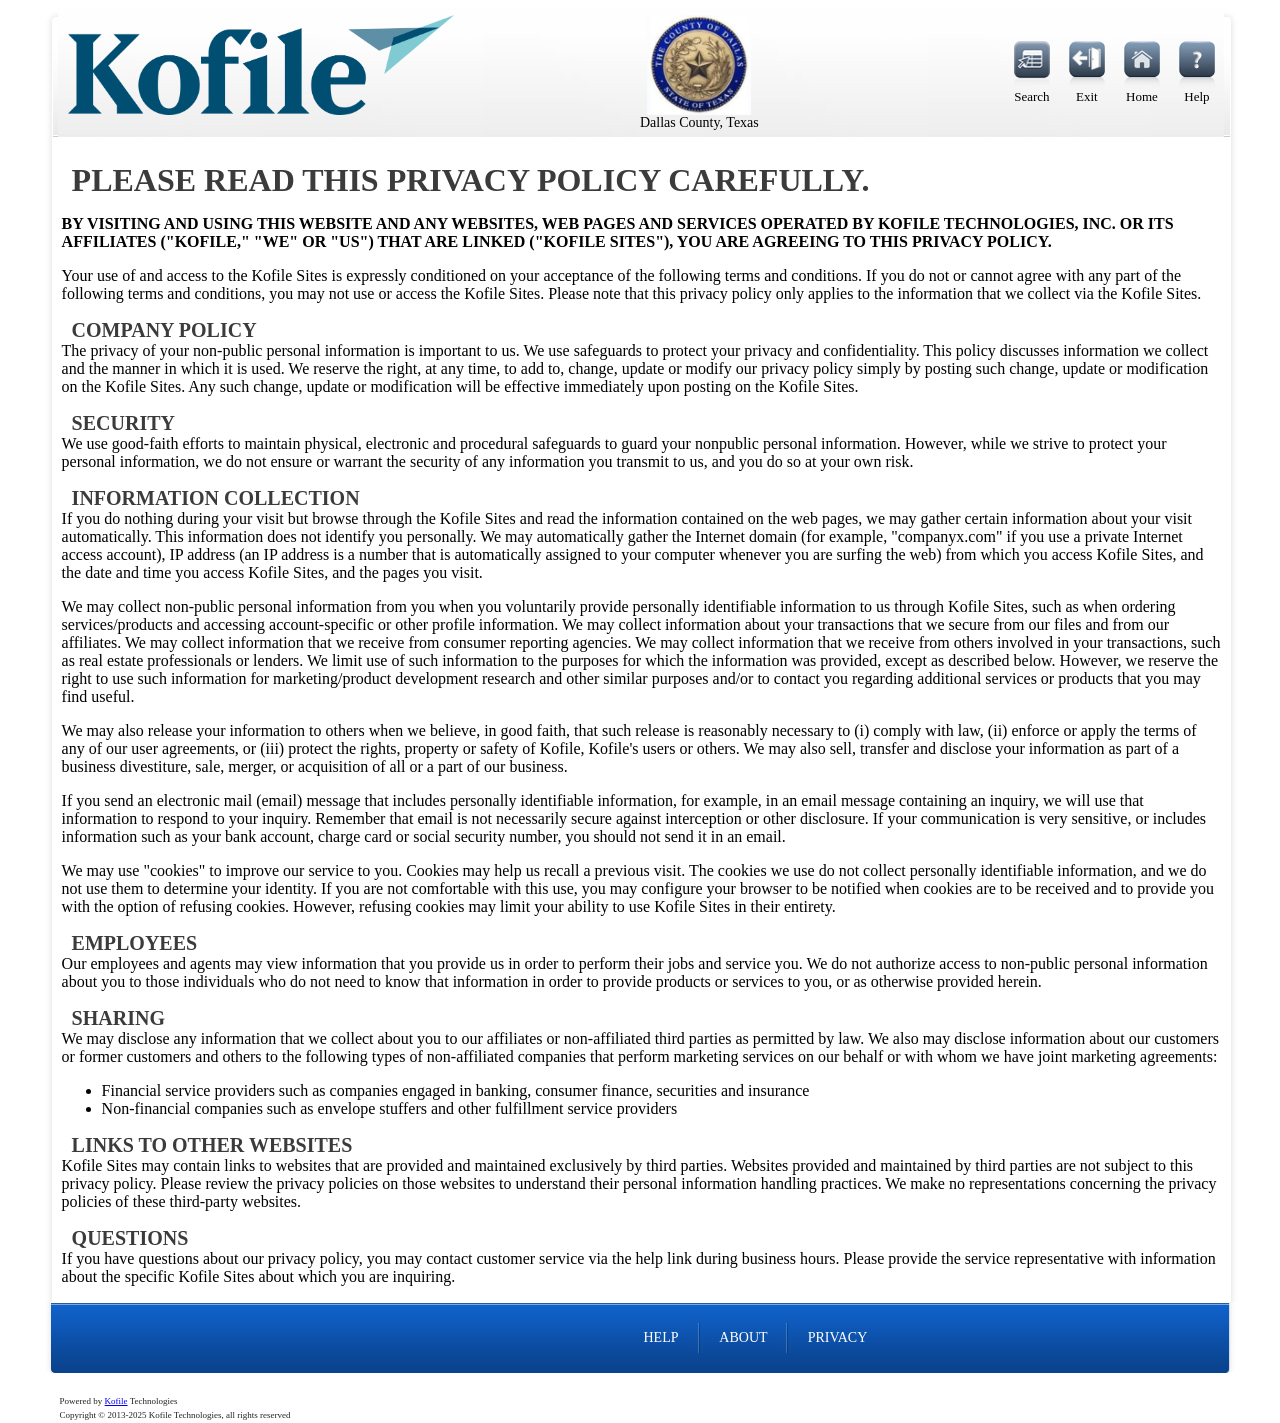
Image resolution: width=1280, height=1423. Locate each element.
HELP (660, 1337)
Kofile (116, 1401)
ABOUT (743, 1337)
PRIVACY (838, 1337)
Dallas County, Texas (699, 122)
